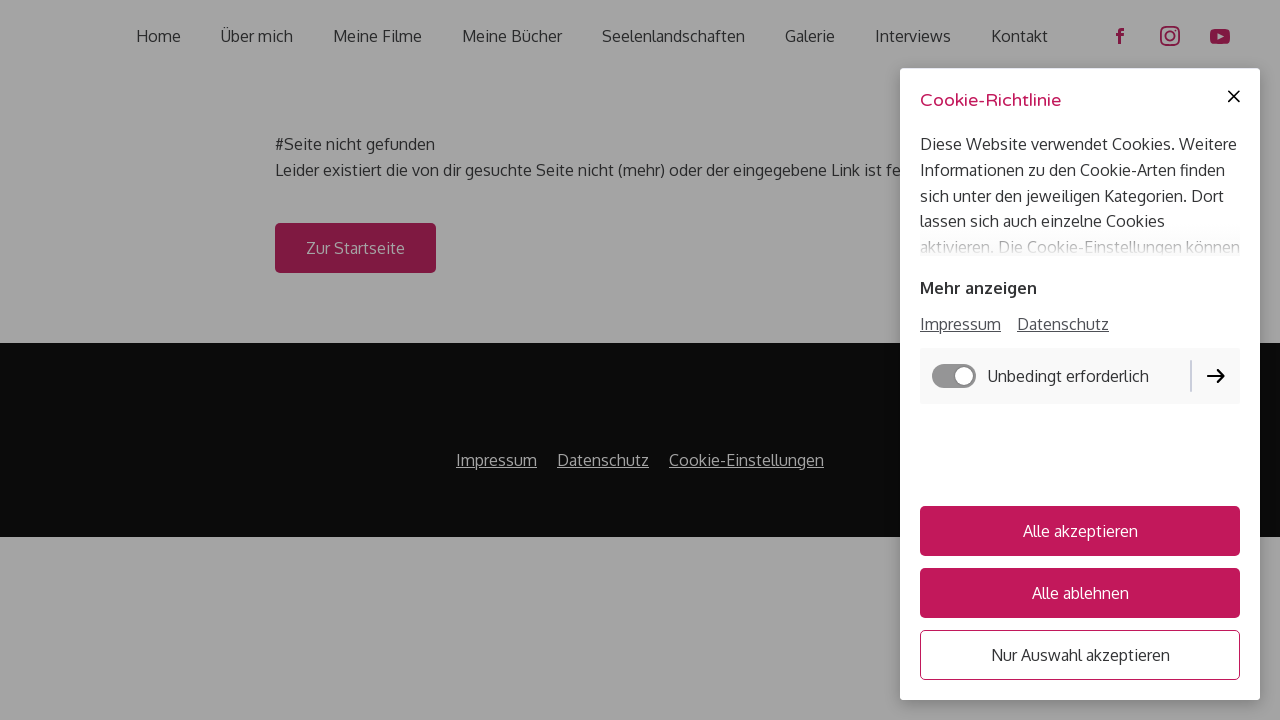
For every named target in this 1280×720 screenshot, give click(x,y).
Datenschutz (1063, 324)
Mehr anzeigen (978, 288)
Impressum (960, 324)
